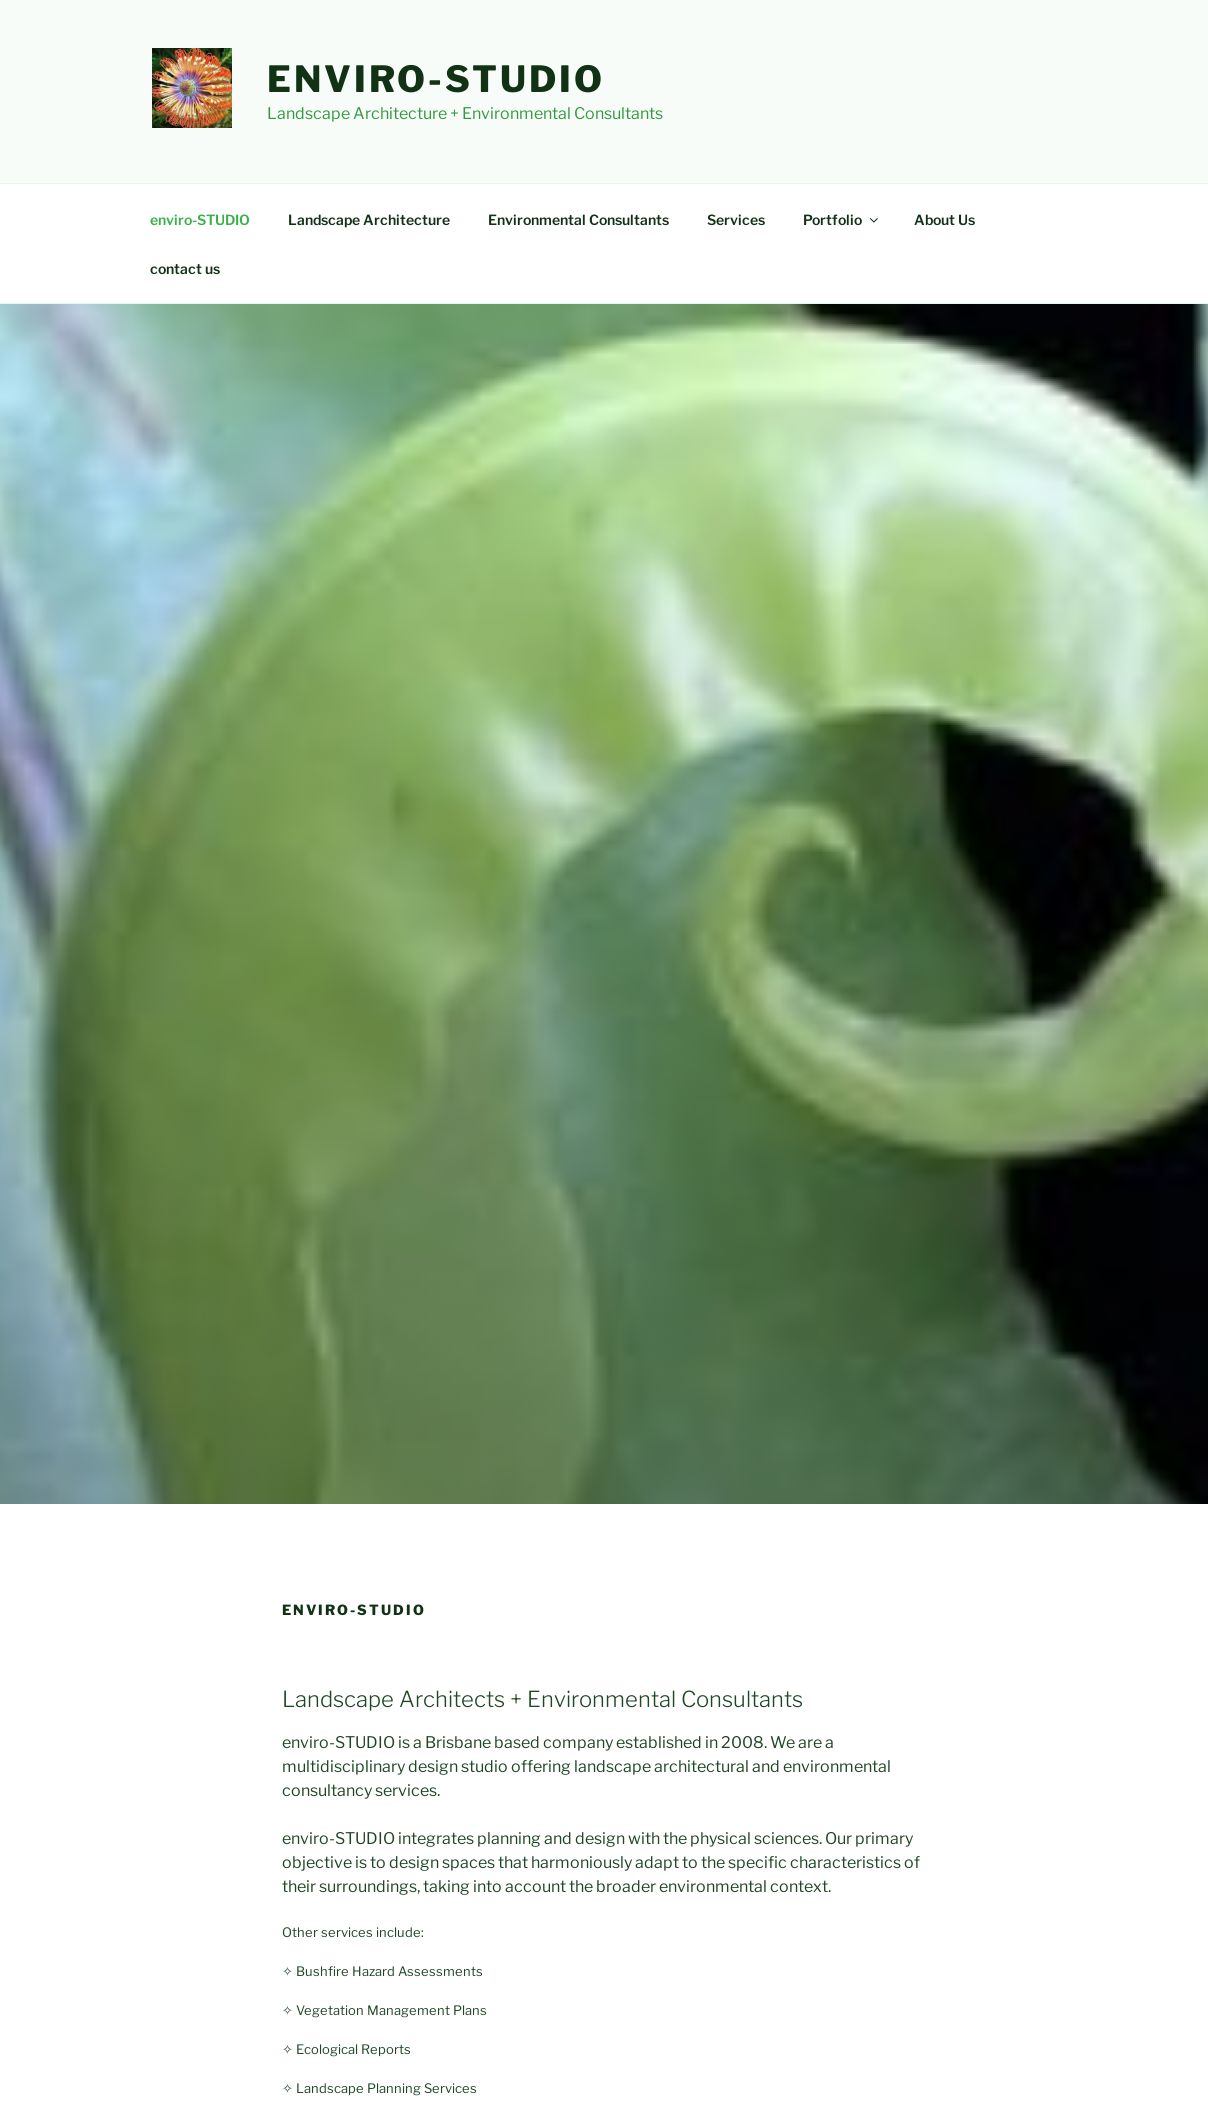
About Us (944, 219)
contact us (185, 268)
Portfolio (842, 219)
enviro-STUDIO (435, 79)
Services (736, 219)
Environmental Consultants (578, 219)
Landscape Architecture (369, 219)
